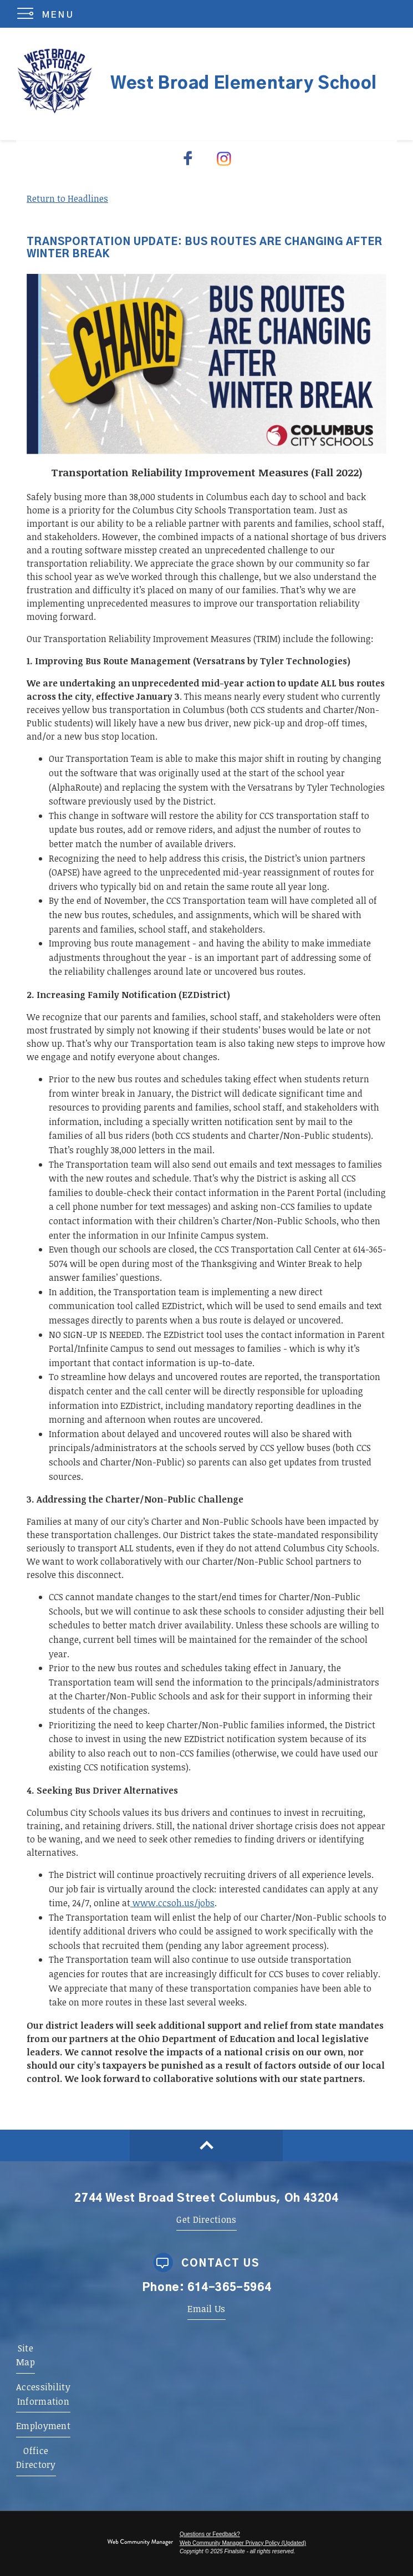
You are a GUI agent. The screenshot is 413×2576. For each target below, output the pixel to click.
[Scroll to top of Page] (206, 2145)
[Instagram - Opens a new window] (225, 158)
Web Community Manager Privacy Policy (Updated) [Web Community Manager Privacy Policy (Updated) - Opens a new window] (243, 2543)
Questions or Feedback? (210, 2534)
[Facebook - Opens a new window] (189, 158)
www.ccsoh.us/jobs (172, 1903)
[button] (48, 14)
